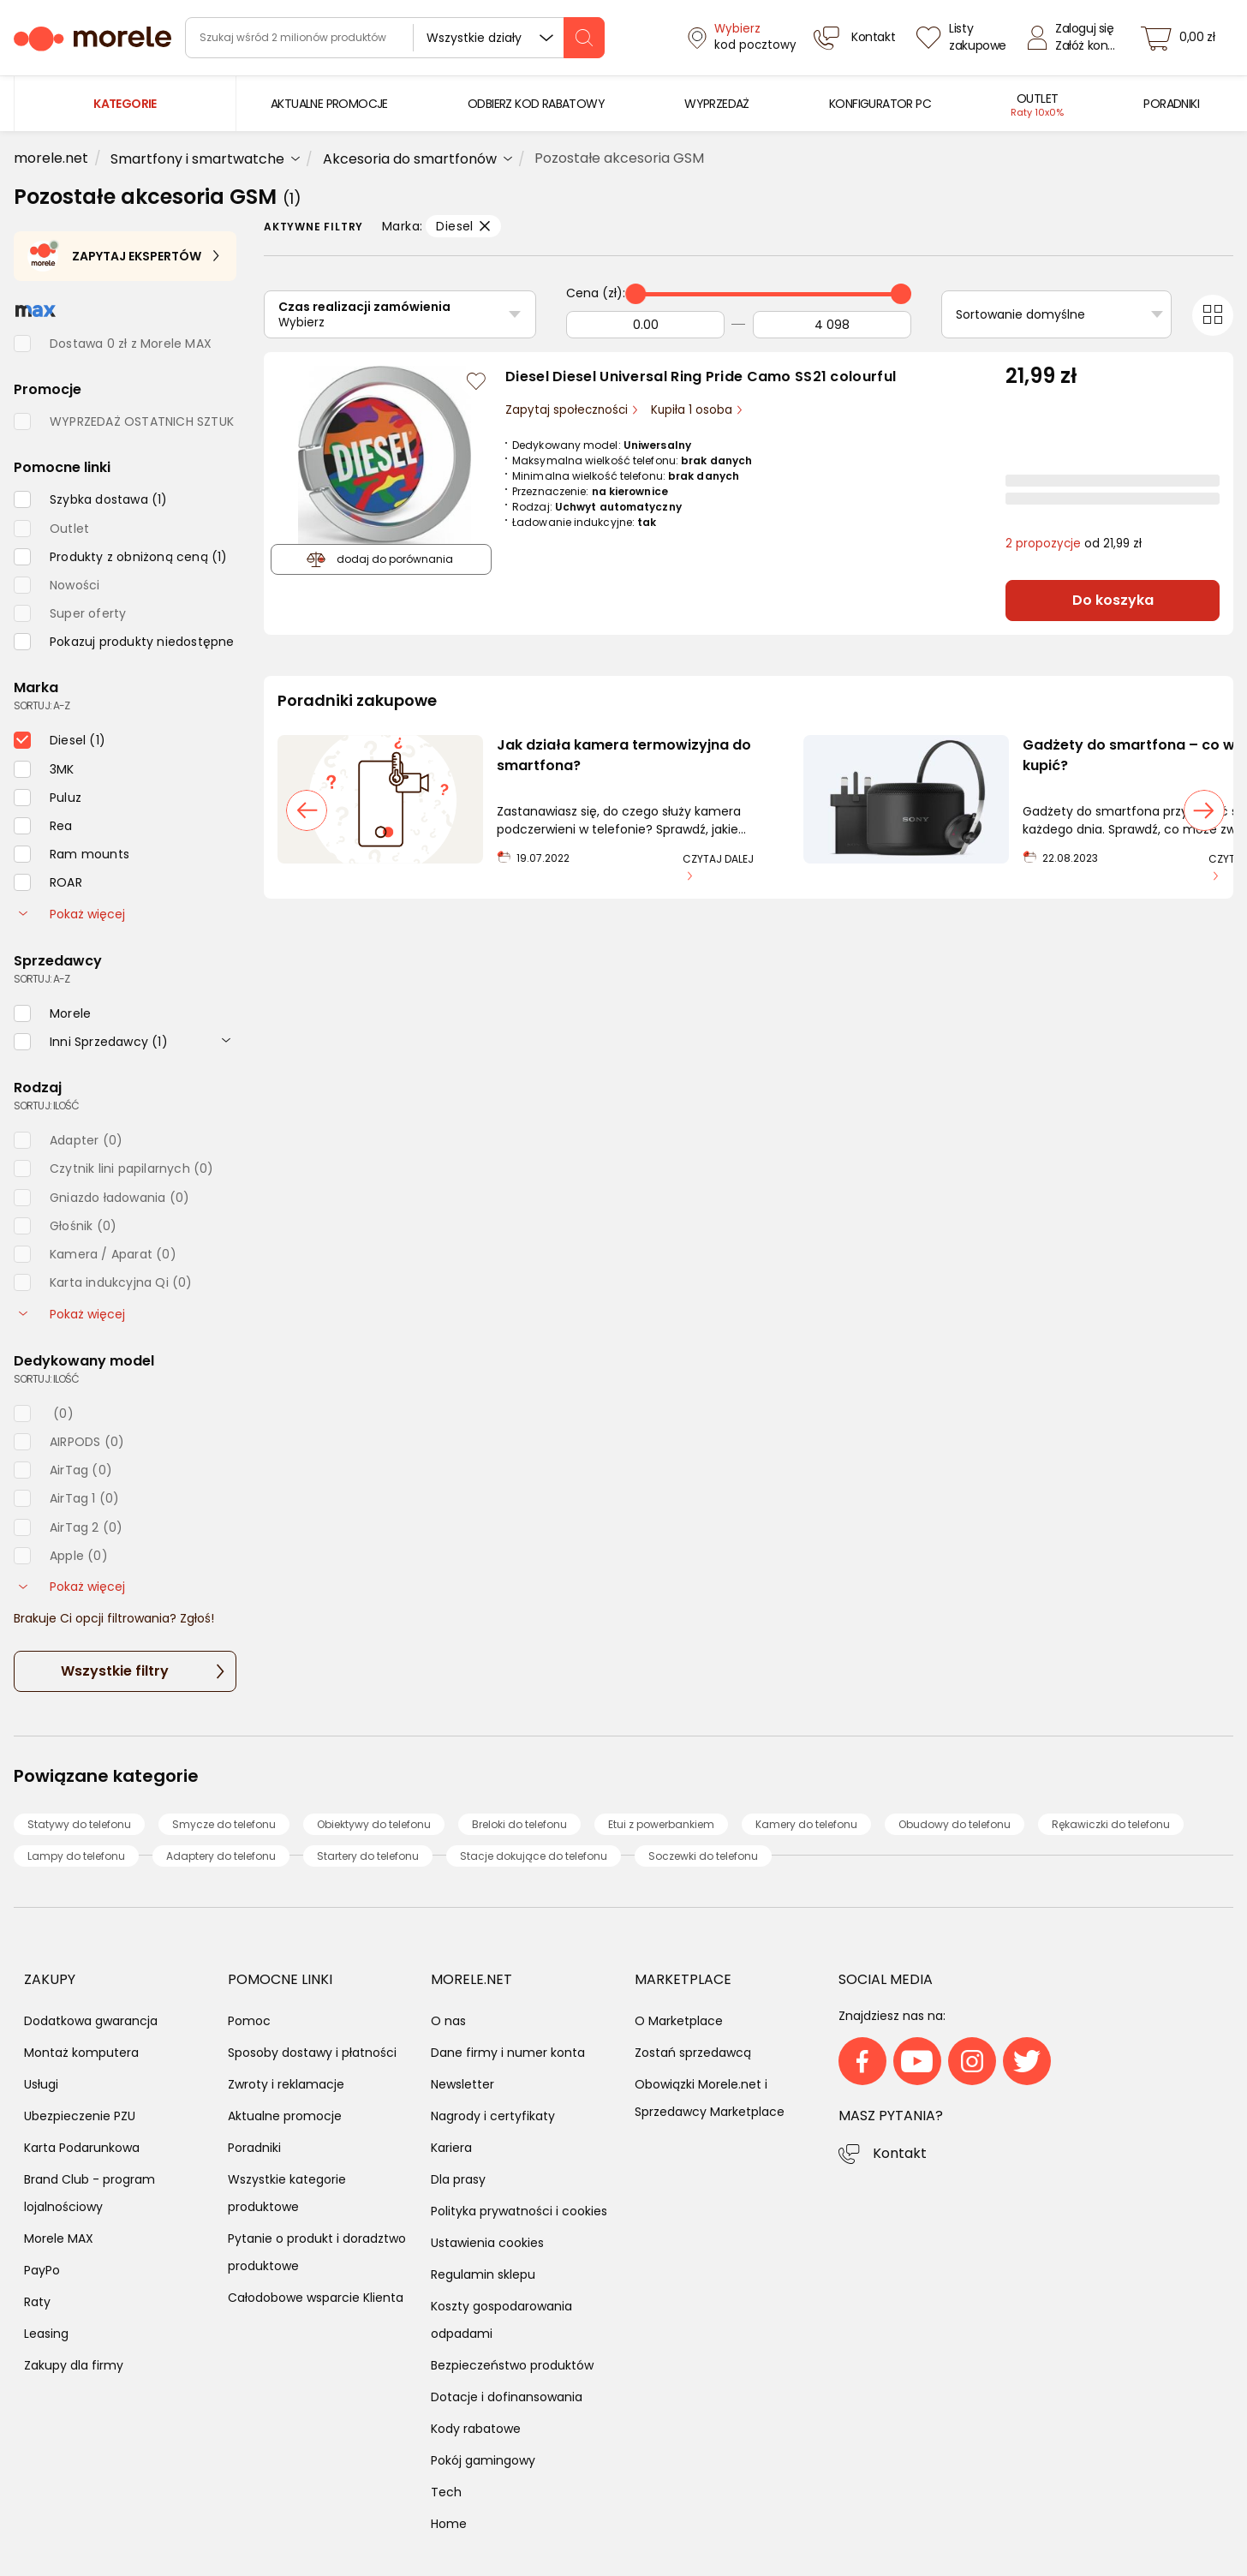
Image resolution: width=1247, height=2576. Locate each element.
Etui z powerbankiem (661, 1824)
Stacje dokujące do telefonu (533, 1856)
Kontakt (900, 2153)
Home (449, 2523)
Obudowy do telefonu (954, 1824)
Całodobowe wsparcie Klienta (315, 2297)
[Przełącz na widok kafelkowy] (1212, 315)
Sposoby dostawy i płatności (312, 2052)
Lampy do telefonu (76, 1856)
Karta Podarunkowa (82, 2147)
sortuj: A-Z (41, 705)
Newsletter (462, 2084)
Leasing (46, 2333)
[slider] (635, 294)
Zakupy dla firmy (73, 2365)
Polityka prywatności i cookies (519, 2211)
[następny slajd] (1204, 810)
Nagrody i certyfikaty (493, 2116)
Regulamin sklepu (483, 2274)
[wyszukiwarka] (395, 37)
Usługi (41, 2084)
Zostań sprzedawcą (693, 2052)
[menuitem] (329, 104)
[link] (329, 104)
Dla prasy (458, 2179)
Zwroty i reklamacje (286, 2084)
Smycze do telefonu (224, 1824)
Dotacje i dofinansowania (506, 2397)
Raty (37, 2301)
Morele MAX (58, 2238)
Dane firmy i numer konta (508, 2052)
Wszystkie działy (474, 37)
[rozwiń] (226, 1040)
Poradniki (254, 2147)
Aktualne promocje (285, 2116)
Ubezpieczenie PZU (79, 2116)
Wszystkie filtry (115, 1671)
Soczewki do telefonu (703, 1856)
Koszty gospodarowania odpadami (501, 2320)
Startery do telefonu (368, 1856)
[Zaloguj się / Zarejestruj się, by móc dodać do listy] (476, 381)
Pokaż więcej (72, 914)
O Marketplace (679, 2020)
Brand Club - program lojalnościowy (89, 2193)
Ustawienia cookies (487, 2242)
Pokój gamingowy (483, 2460)
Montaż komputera (81, 2052)
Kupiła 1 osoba (693, 410)
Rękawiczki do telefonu (1111, 1824)
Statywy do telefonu (79, 1824)
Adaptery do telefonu (221, 1856)
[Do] (832, 324)
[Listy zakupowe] (963, 37)
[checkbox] (91, 499)
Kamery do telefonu (806, 1824)
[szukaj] (584, 37)
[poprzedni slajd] (306, 810)
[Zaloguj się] (1075, 37)
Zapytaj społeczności (568, 410)
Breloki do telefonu (519, 1824)
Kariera (451, 2147)
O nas (448, 2020)
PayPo (42, 2270)
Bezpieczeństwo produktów (512, 2365)
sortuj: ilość (46, 1105)
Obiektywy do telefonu (374, 1824)
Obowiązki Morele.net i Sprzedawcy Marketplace (710, 2098)
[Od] (645, 324)
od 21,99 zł (1073, 543)
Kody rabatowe (476, 2428)
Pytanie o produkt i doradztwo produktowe (317, 2252)
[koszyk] (1182, 37)
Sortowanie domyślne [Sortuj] (1020, 314)
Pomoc (249, 2020)
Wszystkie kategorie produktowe (287, 2193)
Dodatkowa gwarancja (91, 2020)
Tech (446, 2492)
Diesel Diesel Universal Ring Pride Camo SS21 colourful (700, 376)
